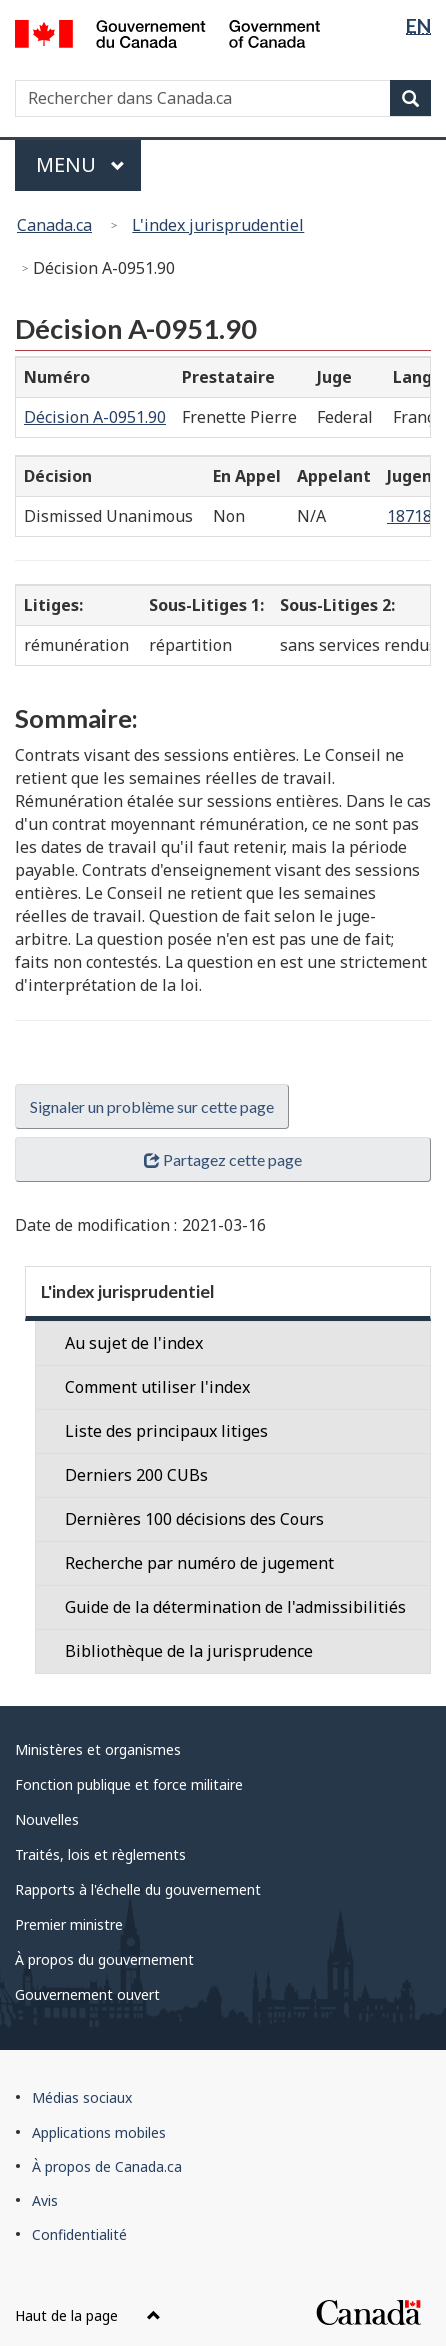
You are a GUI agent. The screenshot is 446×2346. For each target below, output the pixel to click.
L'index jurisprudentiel (218, 225)
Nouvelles (47, 1819)
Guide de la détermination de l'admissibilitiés (235, 1607)
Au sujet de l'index (134, 1343)
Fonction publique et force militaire (129, 1784)
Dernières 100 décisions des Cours (194, 1519)
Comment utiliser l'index (157, 1387)
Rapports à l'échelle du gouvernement (138, 1889)
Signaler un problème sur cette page (152, 1106)
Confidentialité (79, 2234)
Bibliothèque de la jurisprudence (189, 1651)
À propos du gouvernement (104, 1959)
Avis (45, 2200)
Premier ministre (69, 1924)
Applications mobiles (99, 2132)
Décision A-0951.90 (95, 417)
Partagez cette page (223, 1159)
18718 (411, 516)
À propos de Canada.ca (107, 2166)
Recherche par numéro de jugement (199, 1563)
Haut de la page (88, 2315)
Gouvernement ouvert (87, 1994)
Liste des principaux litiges (166, 1431)
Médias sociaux (82, 2097)
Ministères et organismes (98, 1749)
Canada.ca (54, 225)
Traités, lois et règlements (100, 1854)
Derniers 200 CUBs (136, 1475)
